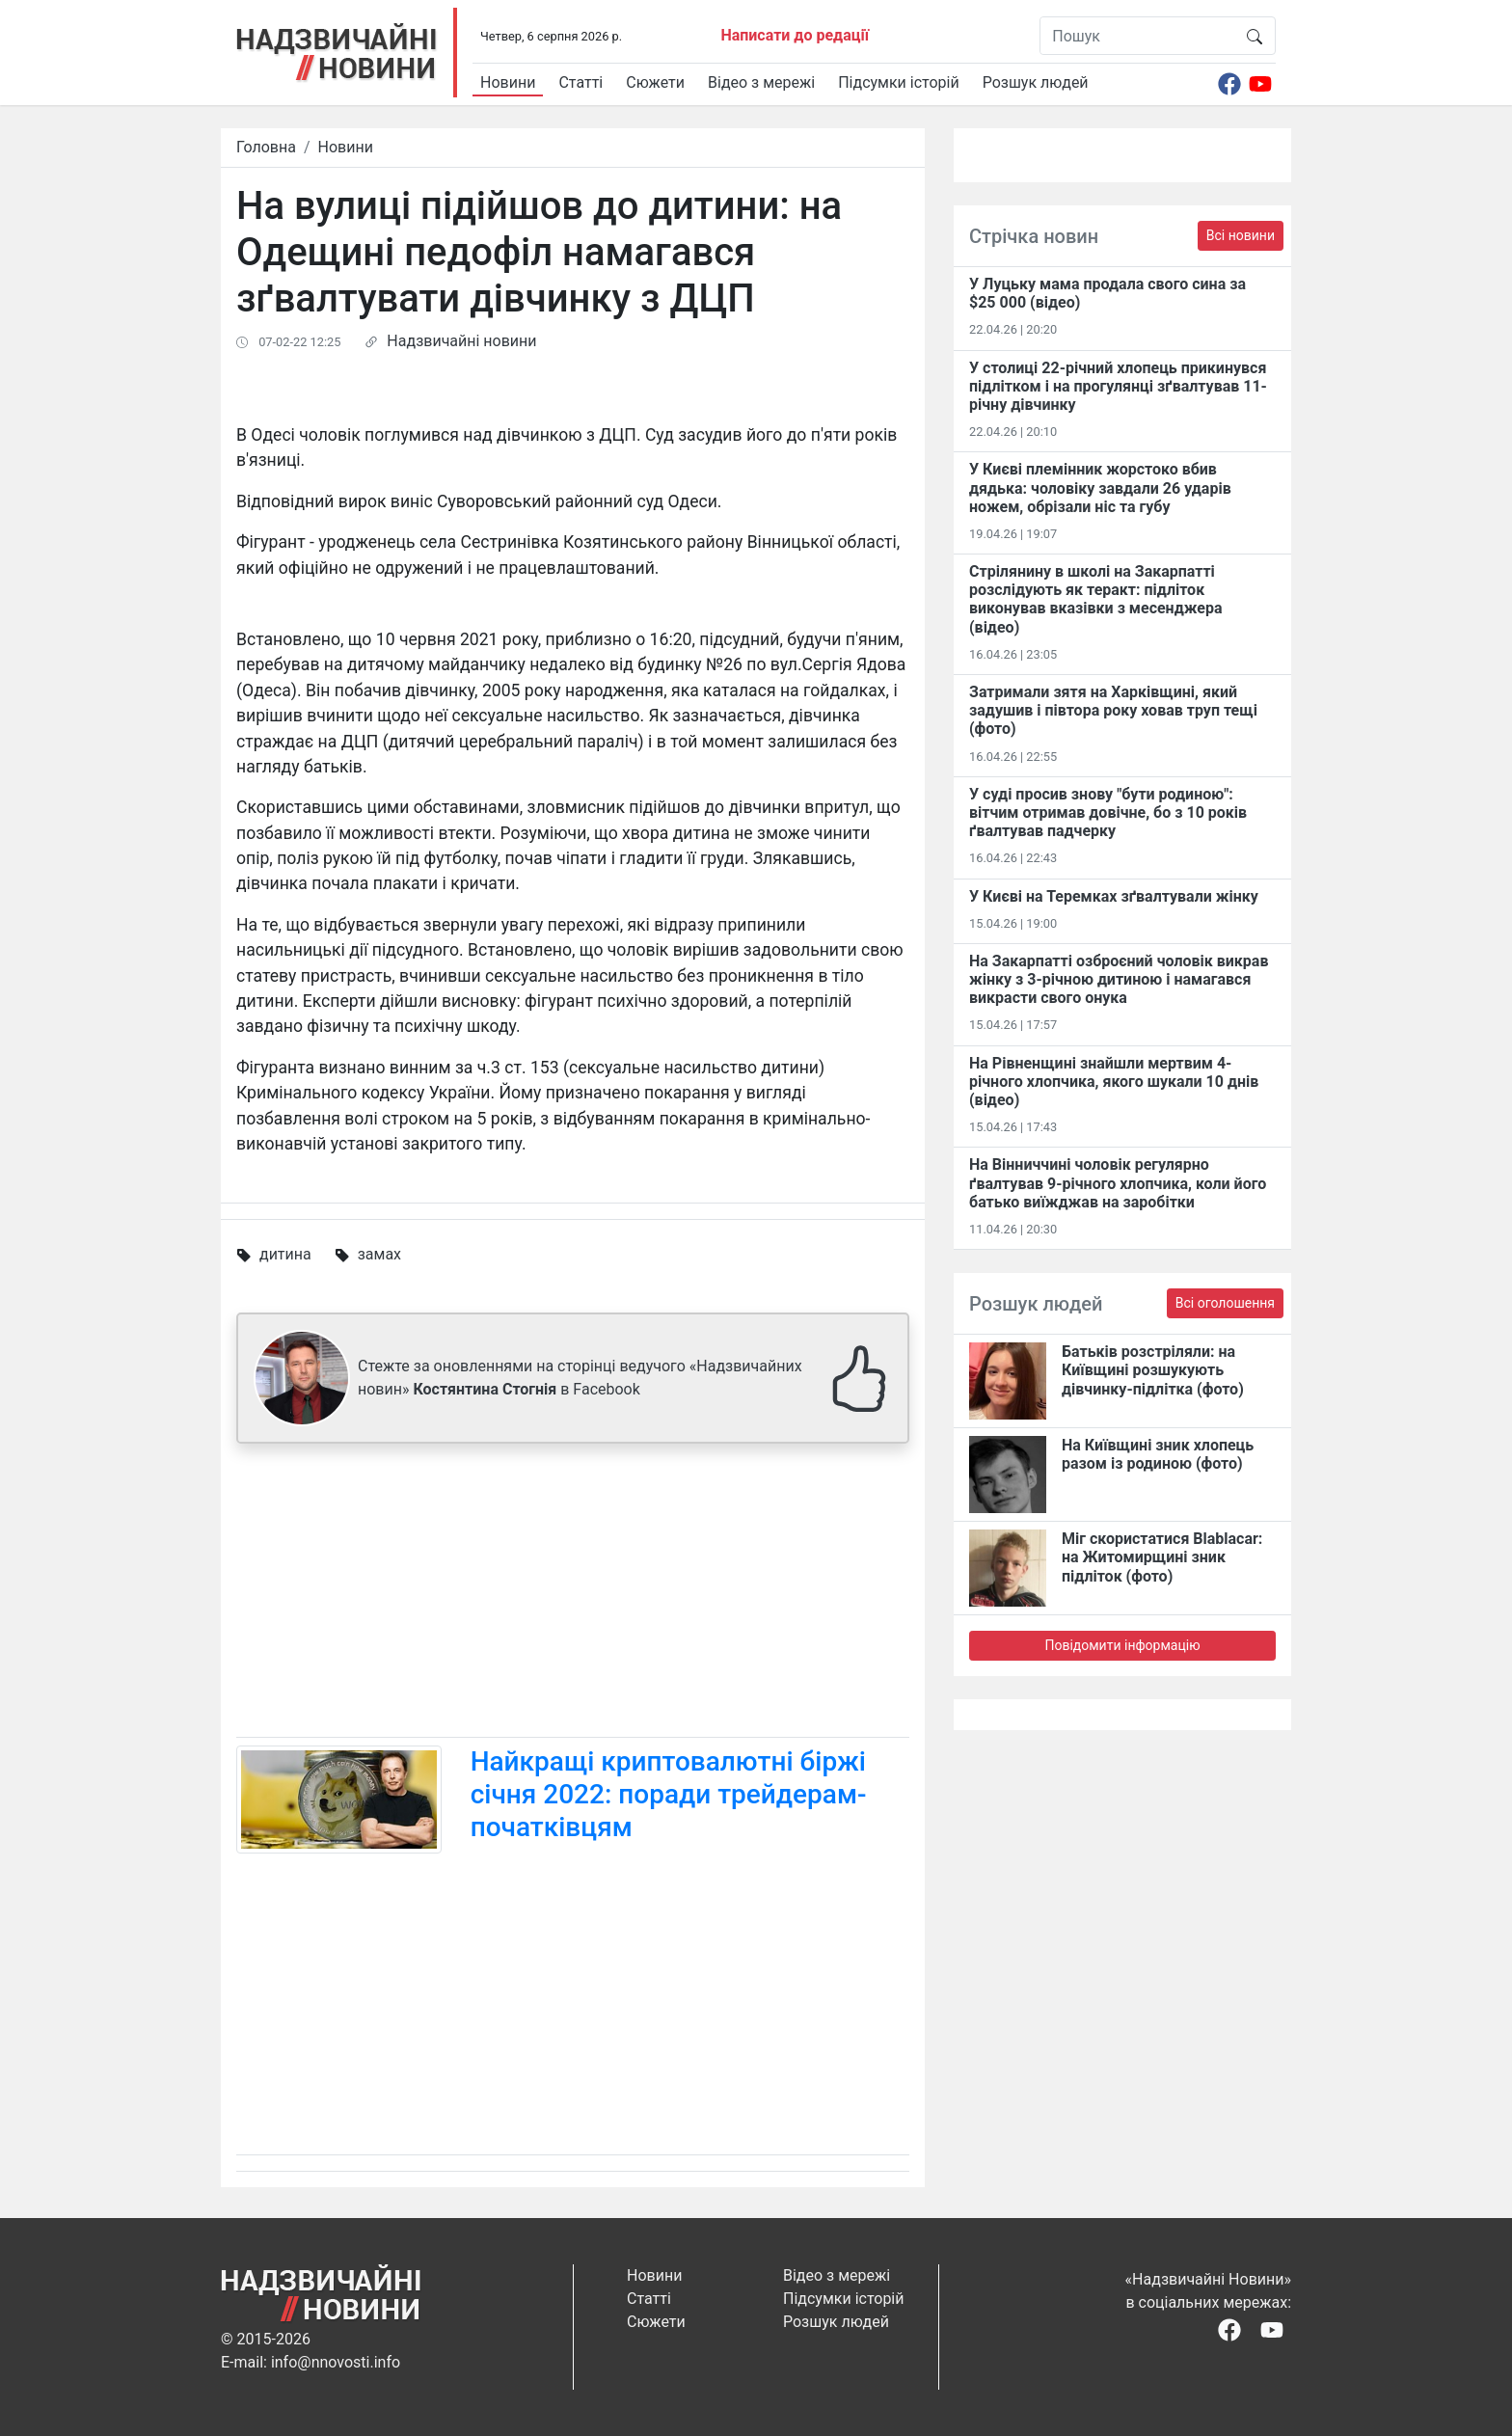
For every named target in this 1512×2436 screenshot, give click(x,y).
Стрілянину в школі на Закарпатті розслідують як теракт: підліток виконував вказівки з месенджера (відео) (1096, 599)
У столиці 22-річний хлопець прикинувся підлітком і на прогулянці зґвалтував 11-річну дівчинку (1118, 386)
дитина (285, 1254)
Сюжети (655, 82)
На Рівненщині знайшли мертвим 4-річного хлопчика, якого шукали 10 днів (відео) (1113, 1081)
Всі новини (1240, 235)
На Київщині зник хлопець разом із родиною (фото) (1158, 1454)
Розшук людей (1036, 82)
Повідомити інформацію (1122, 1645)
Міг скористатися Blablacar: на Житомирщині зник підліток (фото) (1162, 1556)
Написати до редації (794, 35)
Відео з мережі (761, 82)
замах (379, 1254)
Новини (507, 82)
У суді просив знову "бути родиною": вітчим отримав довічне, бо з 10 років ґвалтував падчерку (1108, 812)
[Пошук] (1137, 35)
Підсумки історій (898, 82)
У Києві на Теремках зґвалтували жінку (1113, 896)
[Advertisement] (572, 1594)
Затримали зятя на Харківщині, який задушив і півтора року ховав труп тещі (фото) (1113, 710)
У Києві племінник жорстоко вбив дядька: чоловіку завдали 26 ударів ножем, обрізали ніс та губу (1100, 487)
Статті (580, 82)
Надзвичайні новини (461, 341)
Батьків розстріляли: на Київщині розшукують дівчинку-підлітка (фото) (1153, 1369)
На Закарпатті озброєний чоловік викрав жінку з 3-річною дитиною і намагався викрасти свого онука (1118, 979)
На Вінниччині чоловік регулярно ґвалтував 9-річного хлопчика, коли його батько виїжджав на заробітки (1117, 1182)
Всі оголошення (1225, 1303)
